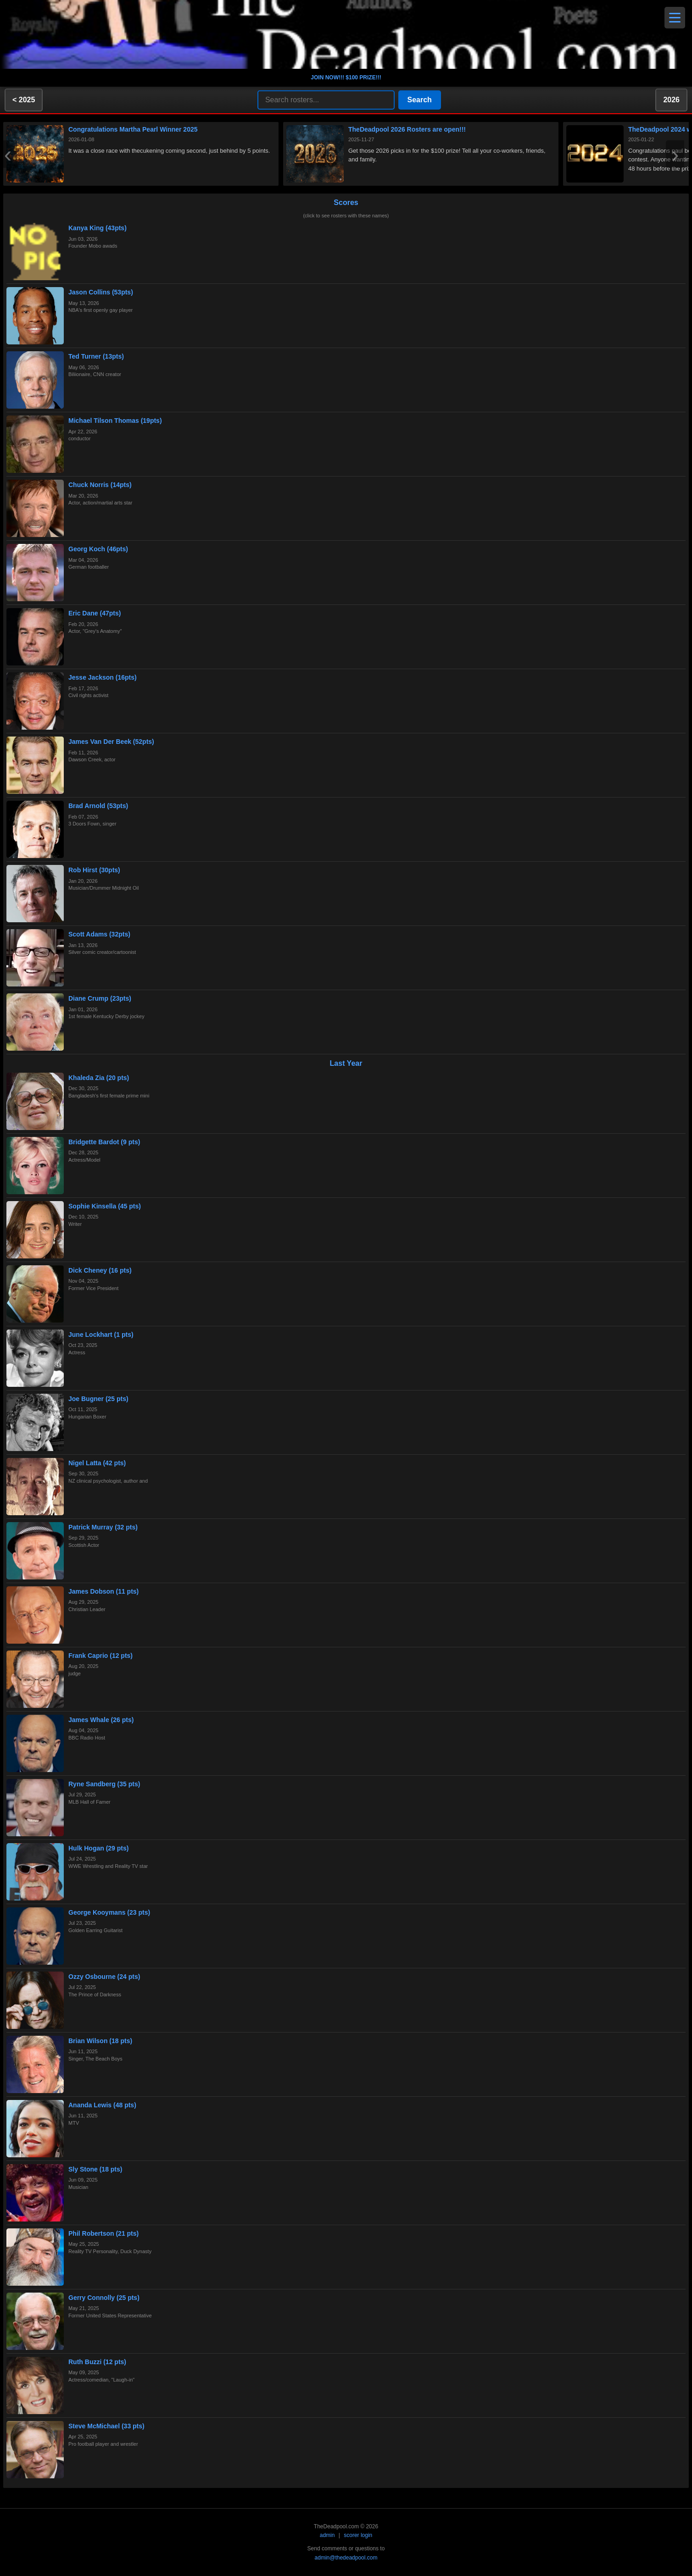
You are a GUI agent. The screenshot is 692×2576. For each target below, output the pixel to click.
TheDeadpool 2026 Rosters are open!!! (407, 129)
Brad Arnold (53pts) (98, 805)
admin (327, 2535)
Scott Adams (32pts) (99, 934)
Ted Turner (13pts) (96, 356)
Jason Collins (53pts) (100, 292)
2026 (671, 100)
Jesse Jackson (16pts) (102, 677)
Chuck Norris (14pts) (100, 484)
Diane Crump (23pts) (99, 998)
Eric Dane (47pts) (94, 613)
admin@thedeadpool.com (346, 2557)
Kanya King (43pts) (97, 228)
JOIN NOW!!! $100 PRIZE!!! (346, 77)
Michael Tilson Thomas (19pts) (115, 420)
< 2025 (23, 100)
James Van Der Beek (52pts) (111, 741)
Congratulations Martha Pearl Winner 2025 (133, 129)
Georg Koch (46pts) (98, 549)
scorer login (358, 2535)
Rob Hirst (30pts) (94, 870)
